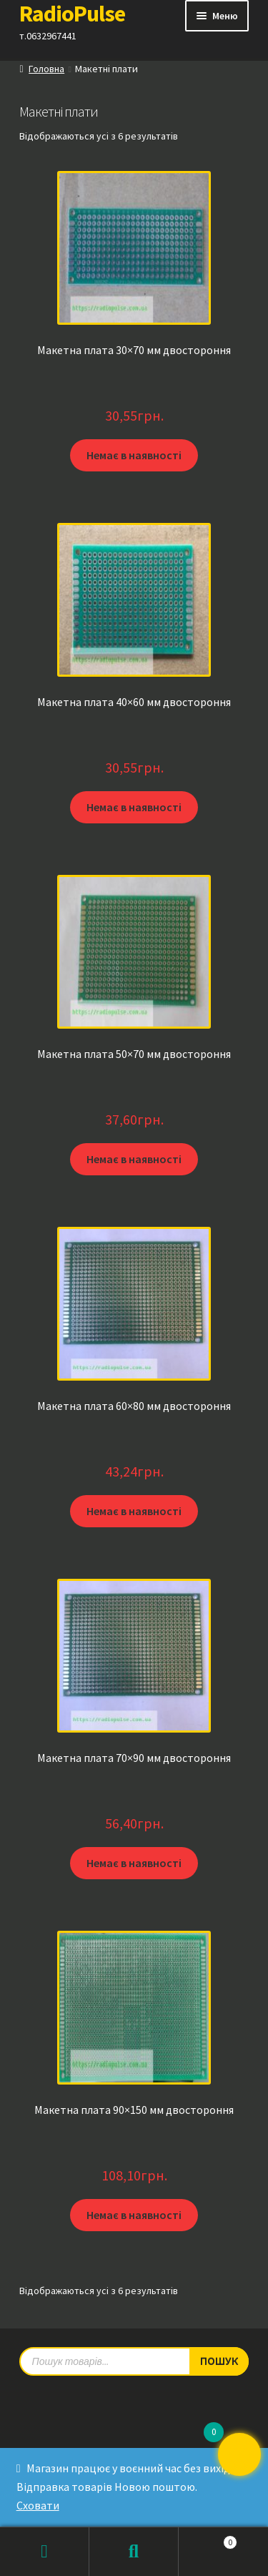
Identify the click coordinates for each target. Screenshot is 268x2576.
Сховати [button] (37, 2505)
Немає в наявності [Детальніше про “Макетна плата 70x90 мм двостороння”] (134, 1863)
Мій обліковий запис (44, 2551)
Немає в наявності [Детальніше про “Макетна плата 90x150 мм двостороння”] (134, 2215)
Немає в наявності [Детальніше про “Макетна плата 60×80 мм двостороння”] (134, 1511)
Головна (46, 68)
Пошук (134, 2551)
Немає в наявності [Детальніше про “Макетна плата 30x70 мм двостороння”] (134, 455)
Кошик (208, 2539)
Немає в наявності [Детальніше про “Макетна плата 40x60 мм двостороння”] (134, 807)
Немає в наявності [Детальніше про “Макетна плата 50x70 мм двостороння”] (134, 1159)
